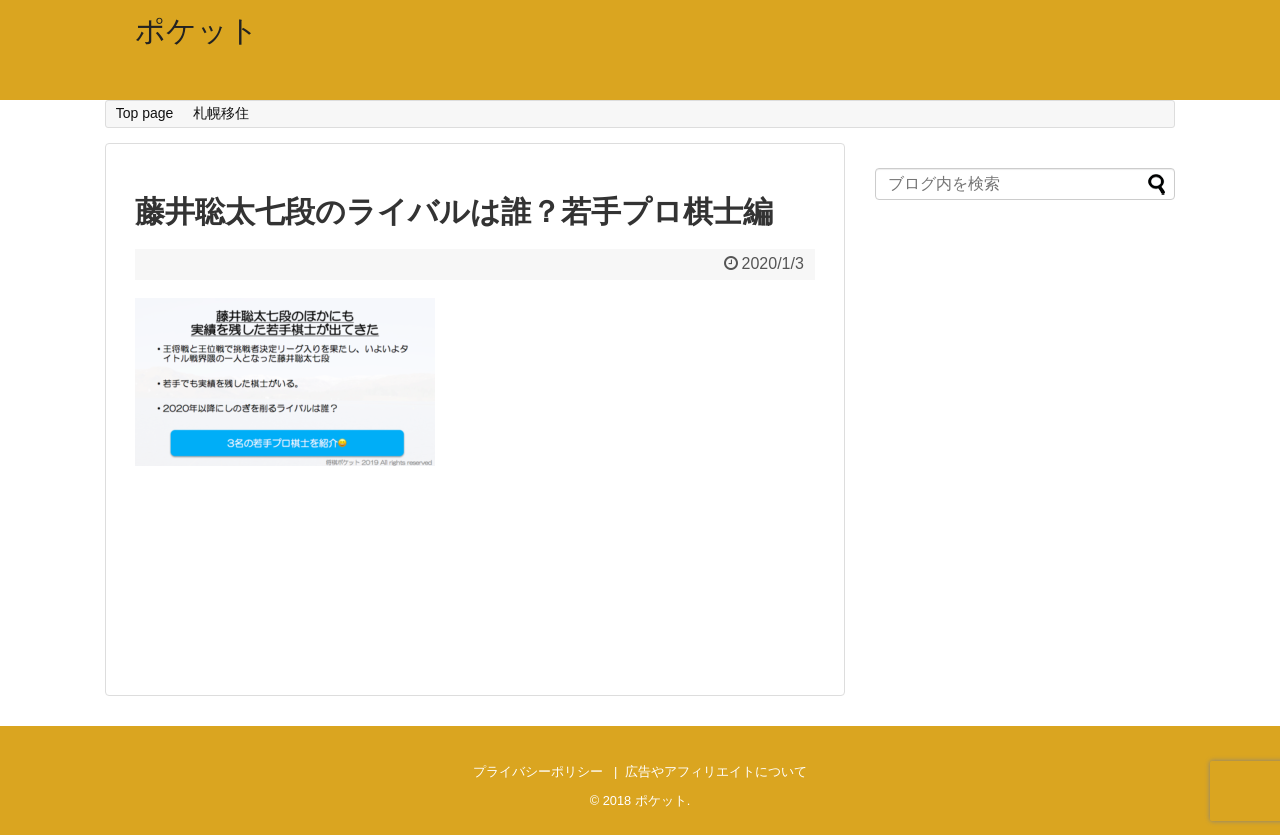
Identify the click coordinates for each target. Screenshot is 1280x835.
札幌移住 (221, 113)
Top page (145, 113)
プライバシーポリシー (538, 771)
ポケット (197, 30)
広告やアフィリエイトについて (716, 771)
